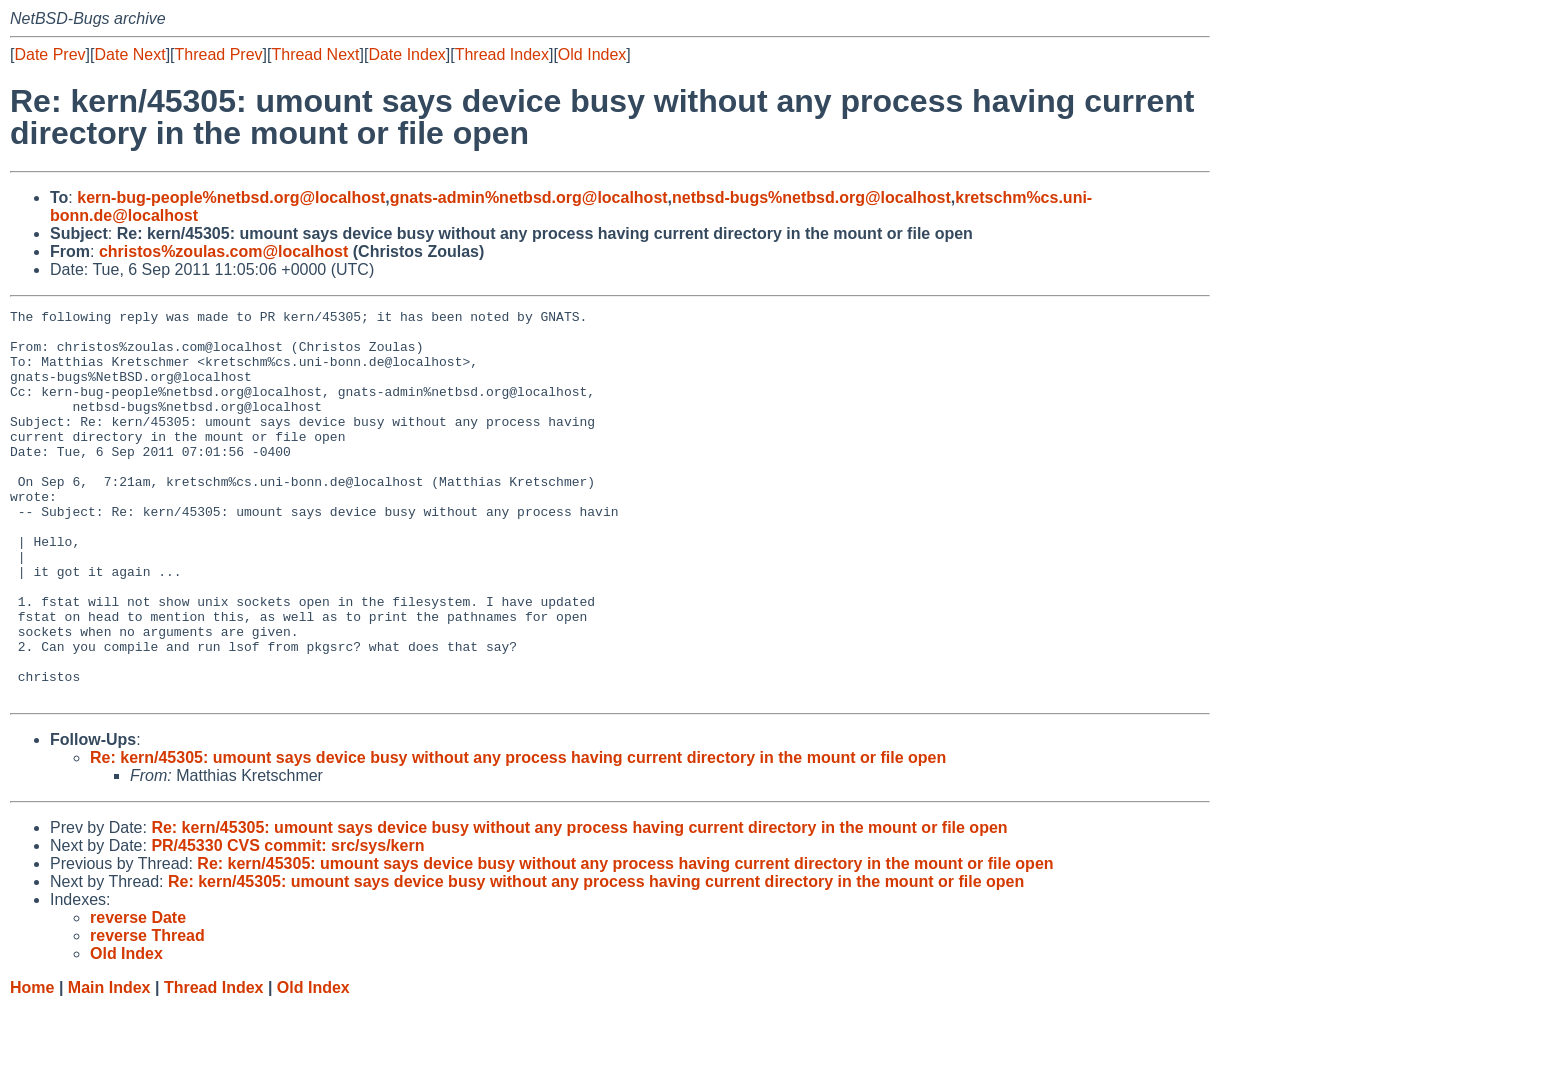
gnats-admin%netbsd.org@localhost (529, 197)
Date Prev (49, 54)
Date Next (129, 54)
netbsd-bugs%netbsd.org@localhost (811, 197)
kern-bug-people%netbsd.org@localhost (231, 197)
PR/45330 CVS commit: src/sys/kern (287, 923)
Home (32, 1065)
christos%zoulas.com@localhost (223, 251)
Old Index (592, 54)
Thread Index (502, 54)
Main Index (109, 1065)
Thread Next (315, 54)
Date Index (406, 54)
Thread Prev (219, 54)
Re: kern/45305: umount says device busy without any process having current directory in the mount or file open (518, 835)
